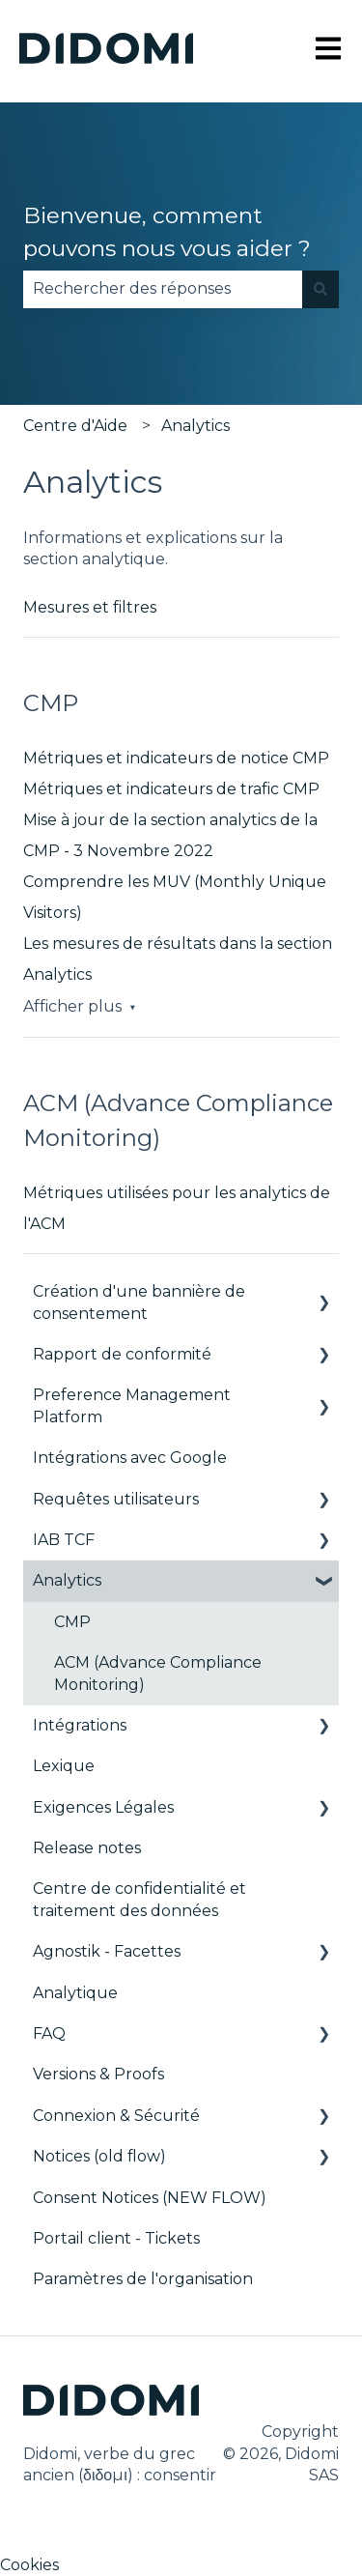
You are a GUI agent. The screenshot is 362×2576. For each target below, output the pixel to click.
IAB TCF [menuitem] (64, 1540)
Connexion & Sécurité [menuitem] (116, 2115)
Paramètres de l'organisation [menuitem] (143, 2279)
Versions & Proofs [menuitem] (98, 2074)
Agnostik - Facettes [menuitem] (107, 1951)
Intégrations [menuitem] (79, 1725)
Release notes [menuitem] (87, 1848)
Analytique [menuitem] (75, 1993)
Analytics (195, 425)
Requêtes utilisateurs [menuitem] (116, 1499)
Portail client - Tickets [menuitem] (116, 2238)
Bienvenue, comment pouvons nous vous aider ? (167, 232)
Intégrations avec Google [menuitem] (130, 1457)
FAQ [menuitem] (49, 2033)
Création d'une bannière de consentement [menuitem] (139, 1302)
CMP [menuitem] (72, 1622)
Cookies (29, 2565)
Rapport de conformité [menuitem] (122, 1354)
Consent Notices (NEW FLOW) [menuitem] (149, 2198)
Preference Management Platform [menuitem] (132, 1405)
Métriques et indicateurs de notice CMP (176, 758)
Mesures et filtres (89, 607)
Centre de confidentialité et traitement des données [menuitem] (139, 1899)
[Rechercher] (320, 289)
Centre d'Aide (75, 425)
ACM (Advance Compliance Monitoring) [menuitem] (158, 1673)
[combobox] (162, 289)
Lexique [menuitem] (64, 1766)
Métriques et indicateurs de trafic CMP (171, 789)
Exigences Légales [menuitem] (103, 1807)
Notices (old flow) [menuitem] (99, 2156)
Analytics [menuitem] (67, 1580)
